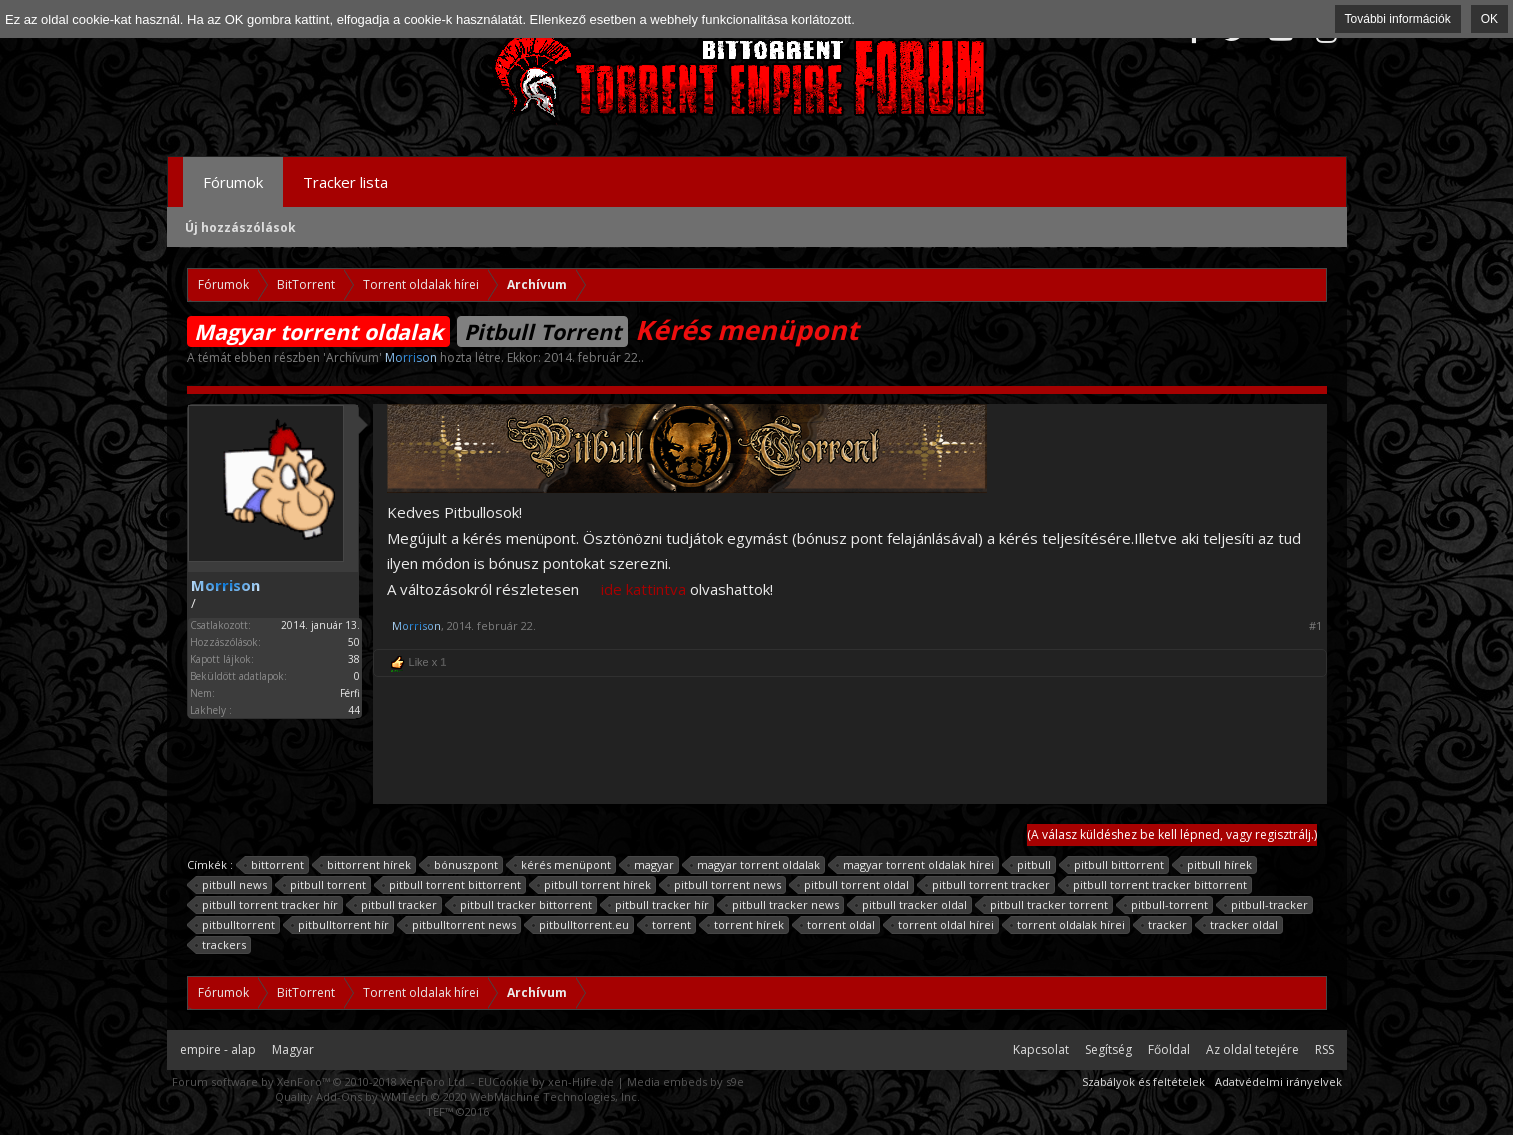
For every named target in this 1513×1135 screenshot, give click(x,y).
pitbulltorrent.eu (581, 925)
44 (354, 710)
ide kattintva (643, 589)
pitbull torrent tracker (988, 885)
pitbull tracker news (782, 905)
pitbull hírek (1216, 865)
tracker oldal (1241, 925)
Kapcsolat (1041, 1049)
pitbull (1031, 865)
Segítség (1108, 1049)
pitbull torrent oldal (853, 885)
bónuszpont (463, 865)
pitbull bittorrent (1116, 865)
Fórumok (233, 182)
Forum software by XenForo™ (320, 1081)
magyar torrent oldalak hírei (915, 865)
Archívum (352, 357)
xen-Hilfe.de (581, 1081)
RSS (1324, 1049)
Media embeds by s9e (685, 1081)
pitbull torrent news (724, 885)
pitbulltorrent (235, 925)
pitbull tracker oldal (911, 905)
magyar (651, 865)
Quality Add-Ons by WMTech (457, 1096)
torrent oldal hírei (943, 925)
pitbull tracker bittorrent (523, 905)
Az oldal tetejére (1252, 1049)
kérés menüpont (563, 865)
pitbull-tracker (1266, 905)
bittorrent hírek (366, 865)
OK (1489, 19)
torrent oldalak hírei (1068, 925)
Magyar (293, 1049)
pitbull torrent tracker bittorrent (1157, 885)
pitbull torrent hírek (594, 885)
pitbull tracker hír (659, 905)
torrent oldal (838, 925)
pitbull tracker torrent (1046, 905)
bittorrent (274, 865)
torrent (668, 925)
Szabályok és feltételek (1143, 1081)
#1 (1315, 626)
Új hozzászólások (240, 227)
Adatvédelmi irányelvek (1278, 1081)
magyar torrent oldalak (755, 865)
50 (354, 642)
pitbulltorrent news (461, 925)
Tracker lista (345, 182)
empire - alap (218, 1049)
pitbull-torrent (1166, 905)
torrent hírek (746, 925)
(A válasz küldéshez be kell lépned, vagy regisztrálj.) (1172, 834)
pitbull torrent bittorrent (452, 885)
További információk (1398, 19)
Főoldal (1169, 1049)
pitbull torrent (325, 885)
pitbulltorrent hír (340, 925)
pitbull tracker (396, 905)
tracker (1164, 925)
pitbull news (231, 885)
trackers (221, 945)
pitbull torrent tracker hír (267, 905)
